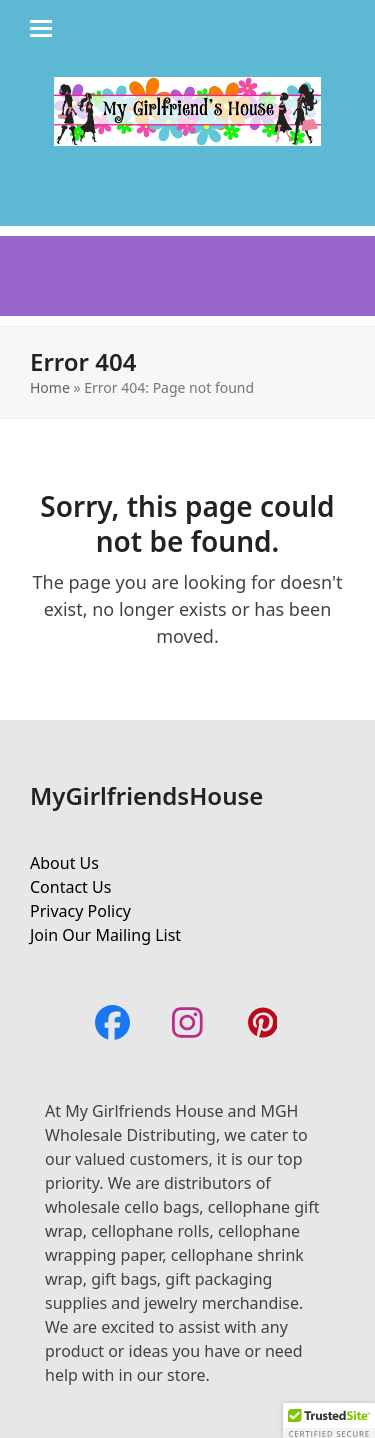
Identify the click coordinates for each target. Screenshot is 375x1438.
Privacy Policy (80, 911)
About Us (64, 863)
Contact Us (70, 887)
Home (50, 387)
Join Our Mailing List (105, 935)
